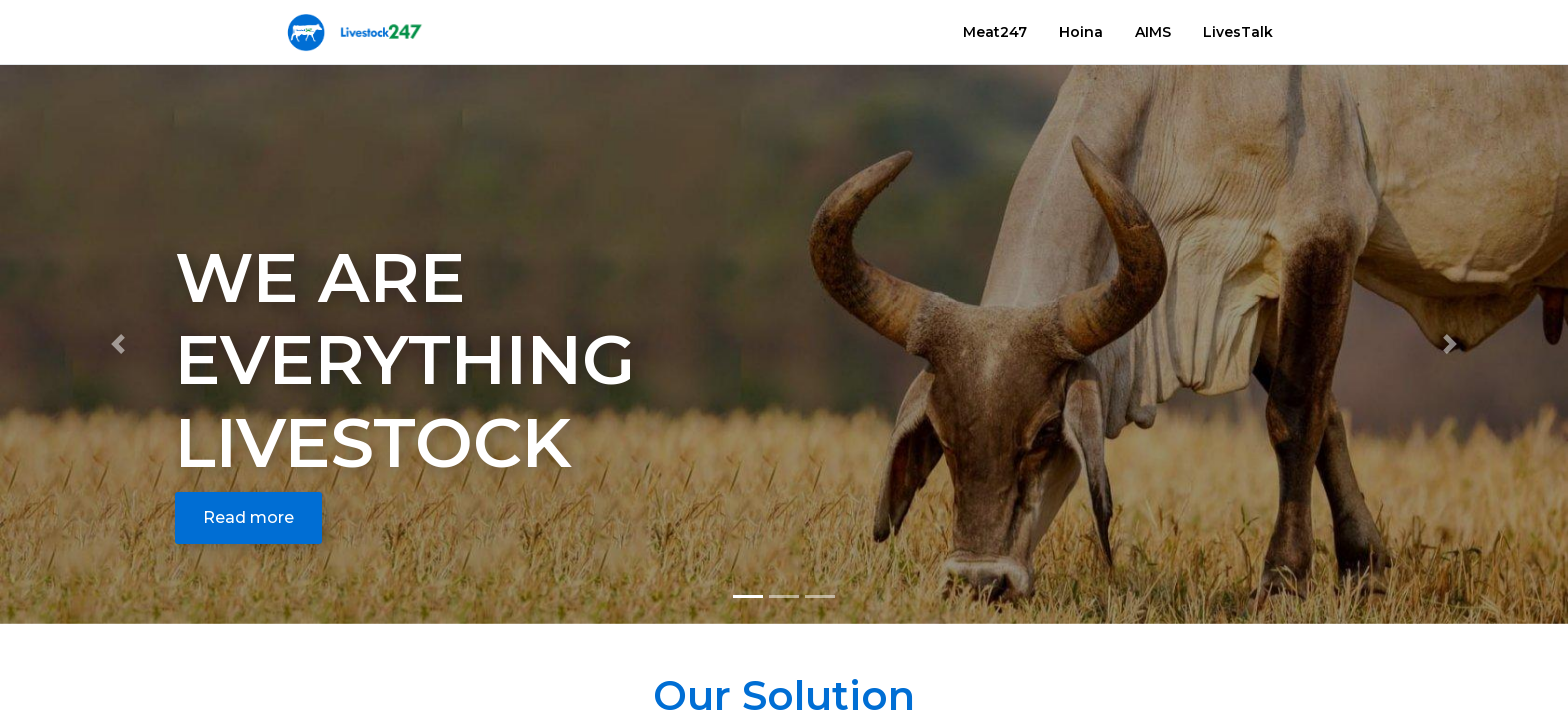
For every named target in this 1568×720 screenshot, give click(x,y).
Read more (248, 517)
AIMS (1153, 32)
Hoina (1081, 32)
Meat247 (995, 32)
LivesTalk (1238, 32)
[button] (117, 344)
